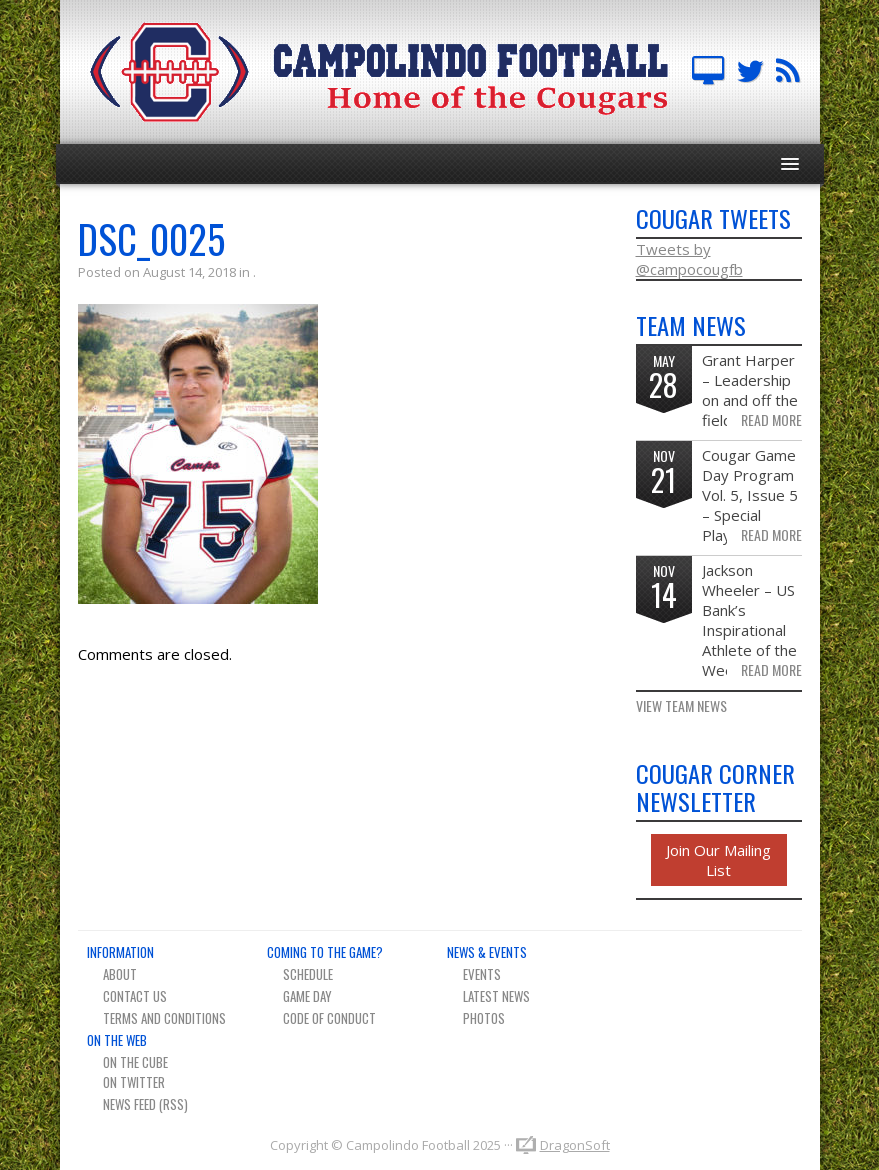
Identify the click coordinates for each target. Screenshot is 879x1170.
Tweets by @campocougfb (689, 259)
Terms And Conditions (164, 1018)
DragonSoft (575, 1145)
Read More (771, 420)
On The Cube (135, 1062)
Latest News (496, 996)
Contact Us (135, 996)
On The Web (117, 1040)
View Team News (681, 706)
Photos (484, 1018)
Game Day (307, 996)
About (120, 974)
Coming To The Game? (325, 952)
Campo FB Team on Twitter (750, 72)
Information (120, 952)
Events (482, 974)
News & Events (487, 952)
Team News (788, 72)
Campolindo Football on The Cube (708, 72)
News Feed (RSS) (145, 1104)
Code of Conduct (329, 1018)
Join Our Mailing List (718, 860)
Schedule (308, 974)
